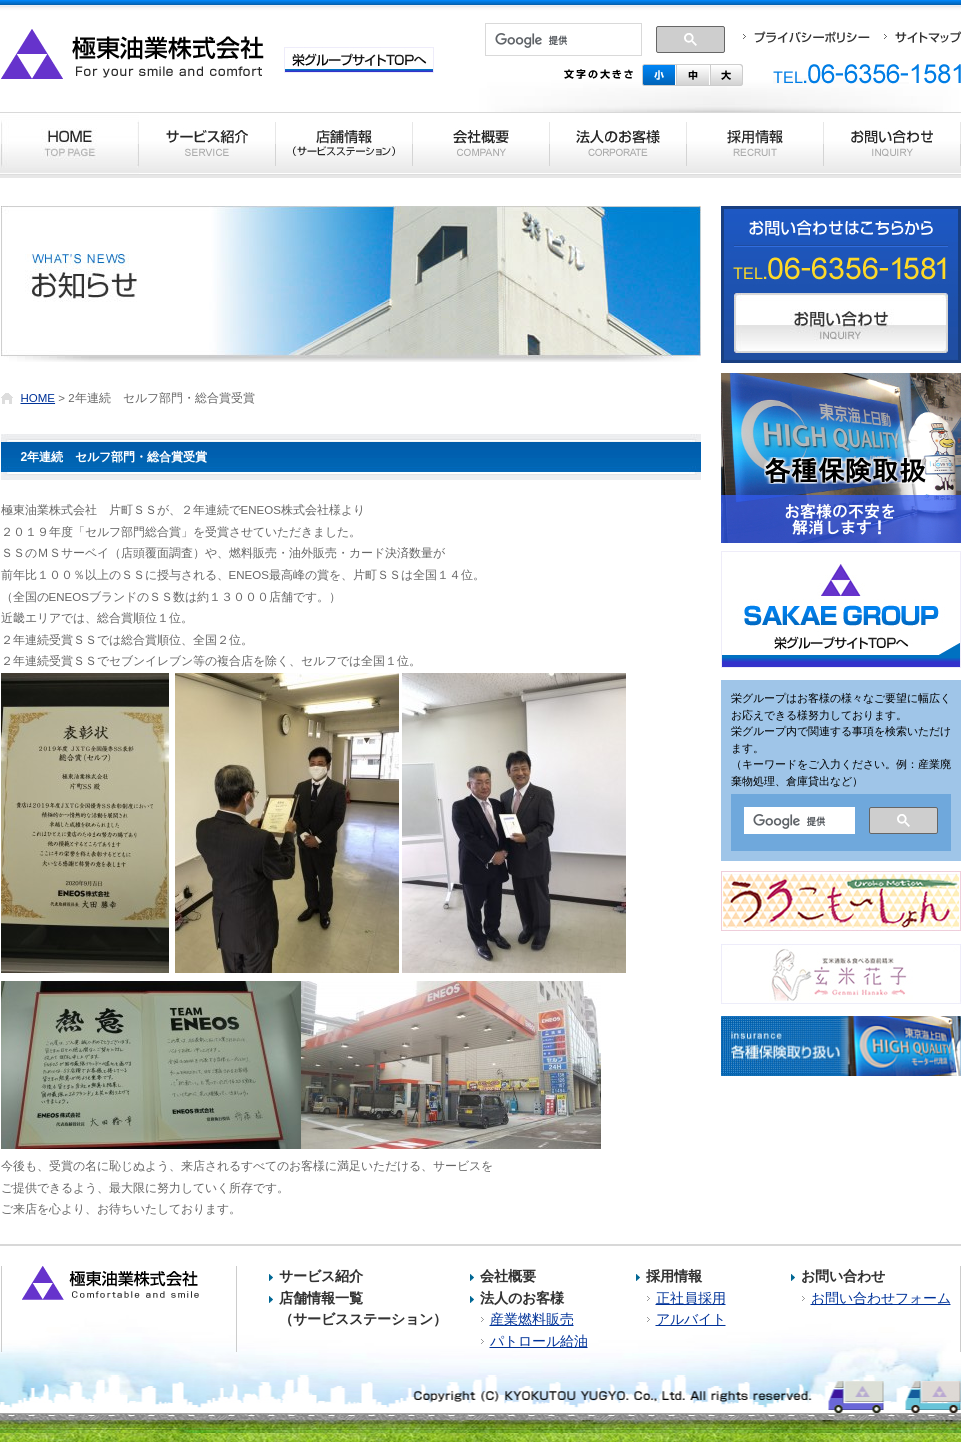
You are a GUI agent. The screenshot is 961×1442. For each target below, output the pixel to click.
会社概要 (508, 1276)
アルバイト (691, 1319)
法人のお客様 (522, 1298)
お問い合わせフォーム (881, 1298)
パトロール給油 (539, 1341)
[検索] (563, 40)
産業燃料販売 (532, 1319)
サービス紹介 (321, 1276)
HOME (38, 398)
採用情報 (674, 1276)
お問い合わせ (843, 1276)
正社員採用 (691, 1298)
